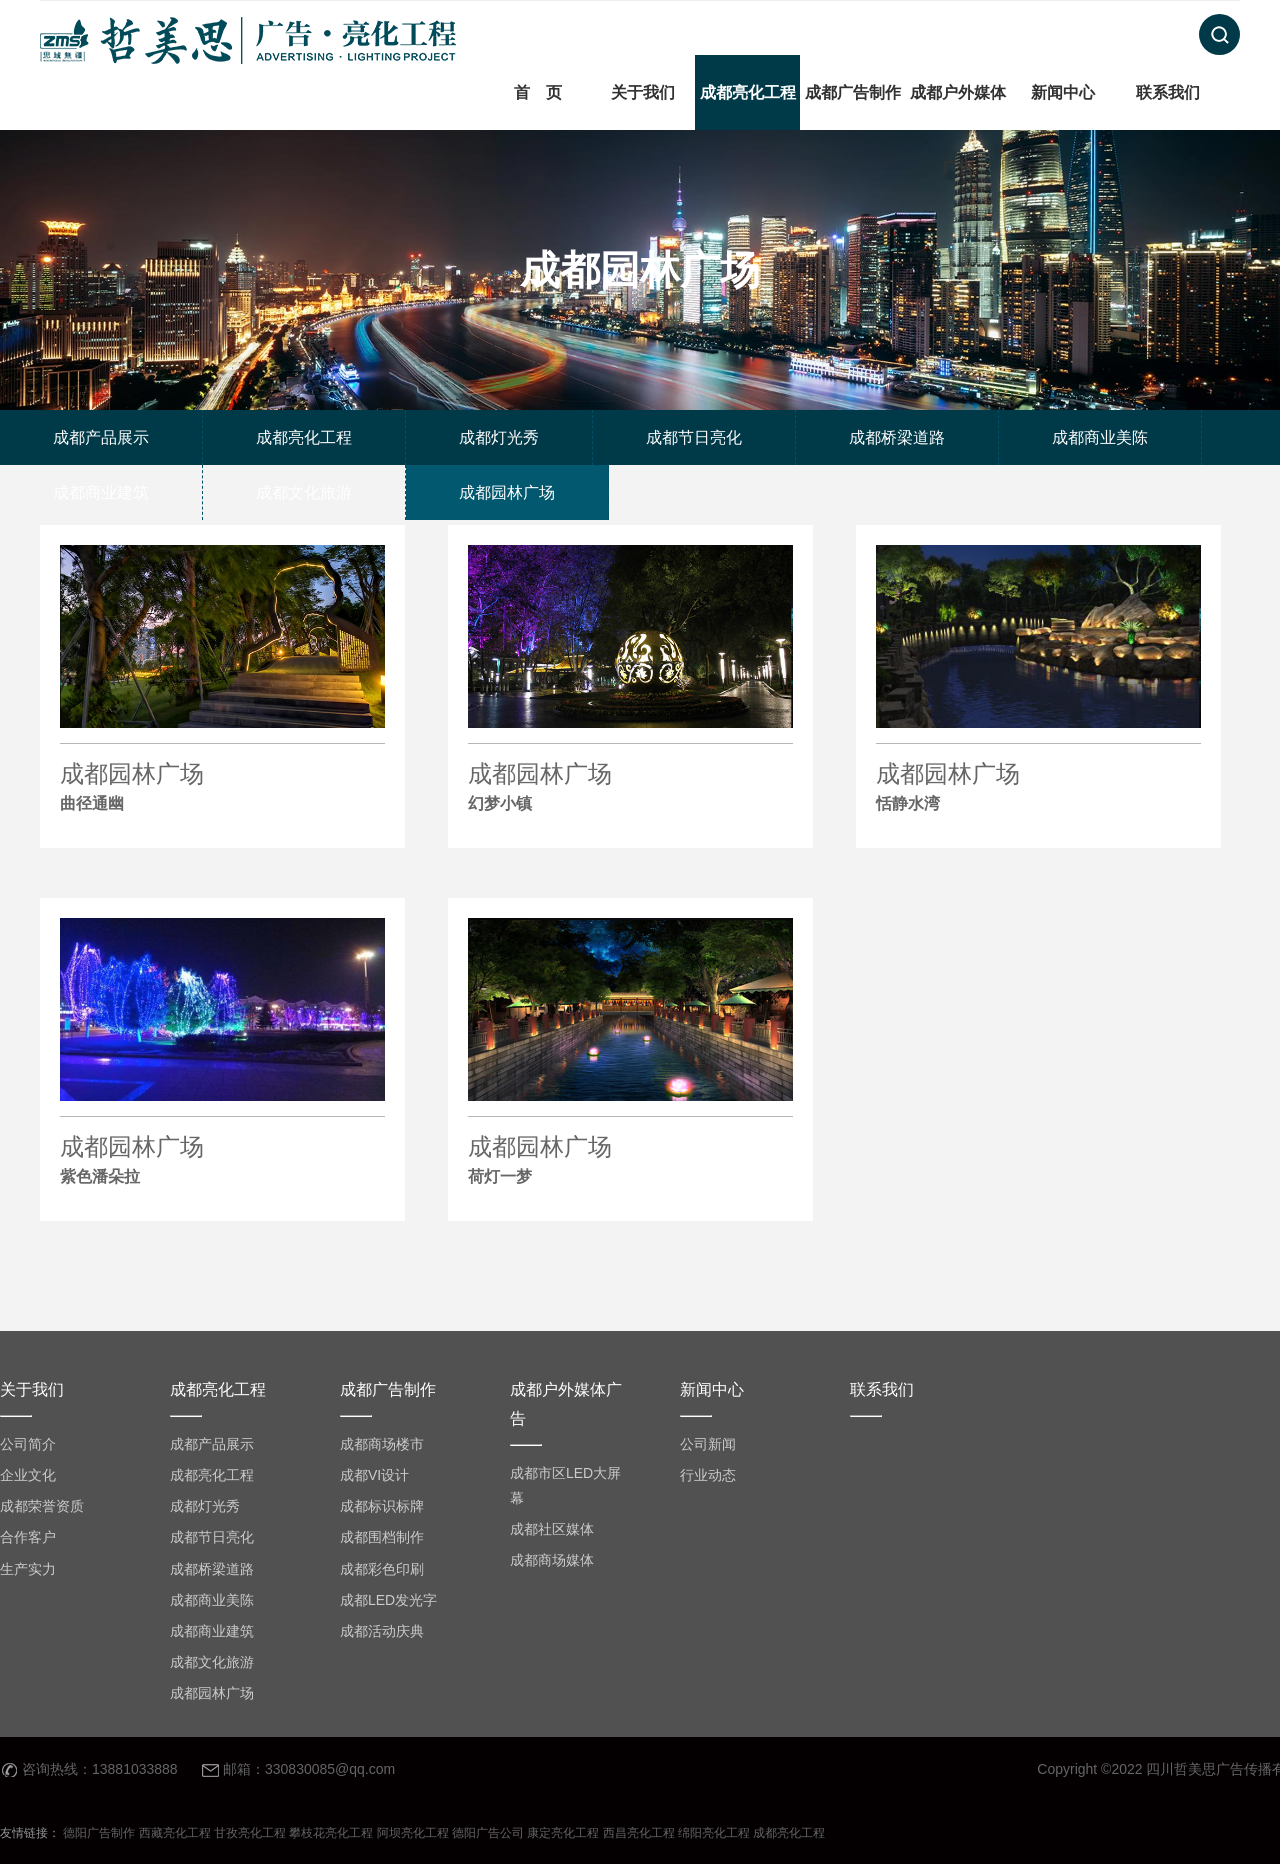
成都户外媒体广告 (958, 130)
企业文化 (28, 1475)
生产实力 (28, 1569)
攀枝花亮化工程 (331, 1833)
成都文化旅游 (212, 1662)
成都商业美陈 (212, 1600)
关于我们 (643, 92)
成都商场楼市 (382, 1444)
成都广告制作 (853, 92)
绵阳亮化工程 (714, 1833)
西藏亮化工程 (175, 1833)
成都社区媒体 (552, 1529)
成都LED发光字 (388, 1600)
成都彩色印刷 (382, 1569)
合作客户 (28, 1537)
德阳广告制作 (99, 1833)
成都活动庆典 (382, 1631)
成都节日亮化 (212, 1537)
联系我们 (1168, 92)
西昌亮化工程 (639, 1833)
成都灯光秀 (205, 1506)
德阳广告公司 (488, 1833)
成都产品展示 (212, 1444)
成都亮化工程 (748, 92)
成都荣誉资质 (42, 1506)
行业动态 (708, 1475)
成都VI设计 (374, 1475)
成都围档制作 (382, 1537)
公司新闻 (708, 1444)
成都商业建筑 (212, 1631)
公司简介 (28, 1444)
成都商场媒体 (552, 1560)
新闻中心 (1063, 92)
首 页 (538, 92)
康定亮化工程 (563, 1833)
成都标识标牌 (382, 1506)
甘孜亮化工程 (250, 1833)
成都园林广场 (222, 789)
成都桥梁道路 (212, 1569)
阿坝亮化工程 (413, 1833)
